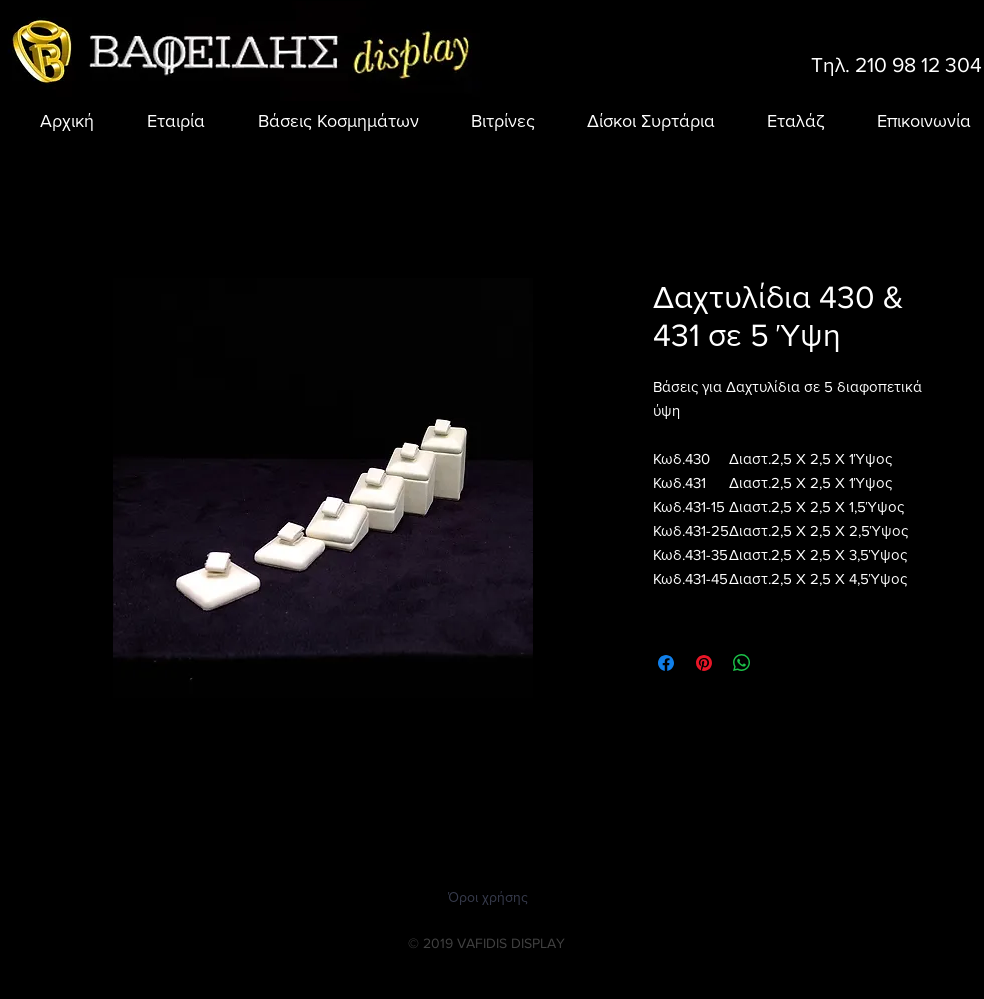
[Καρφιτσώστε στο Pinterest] (704, 663)
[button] (327, 121)
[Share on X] (780, 663)
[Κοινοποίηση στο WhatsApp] (742, 663)
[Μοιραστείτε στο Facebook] (666, 663)
